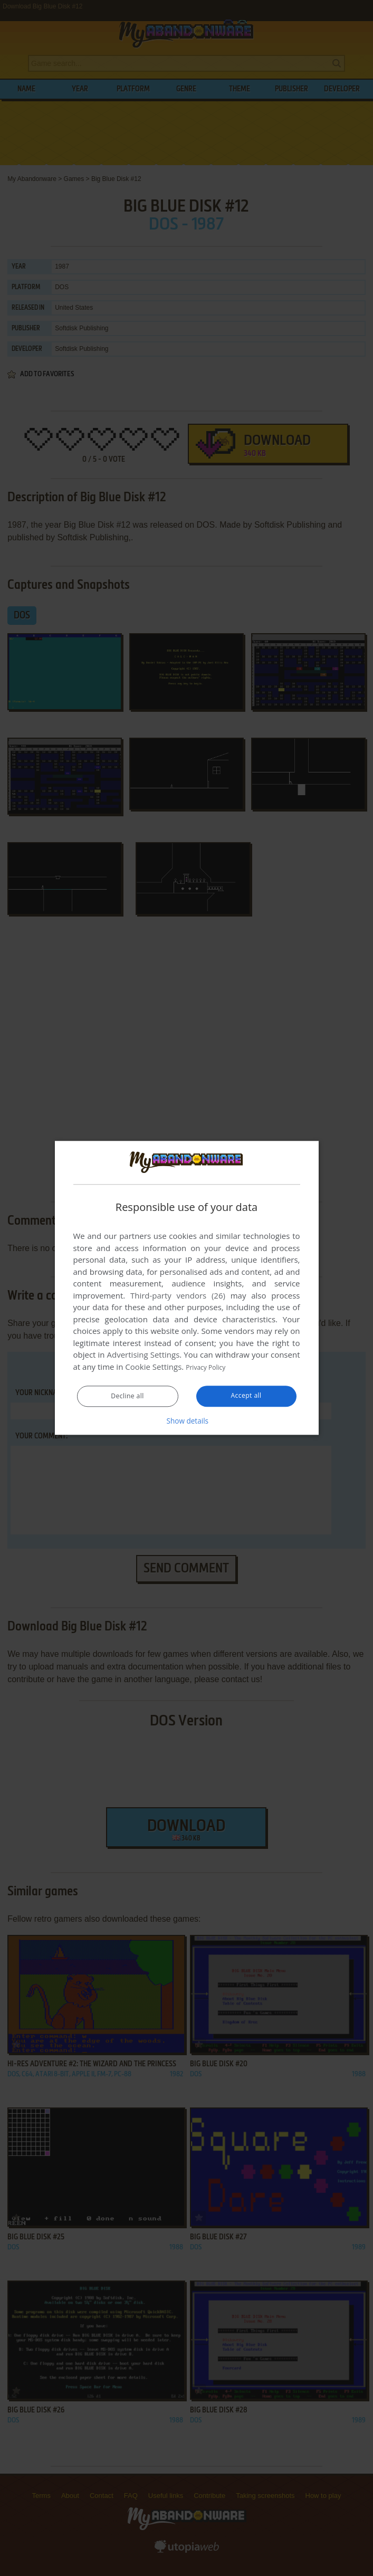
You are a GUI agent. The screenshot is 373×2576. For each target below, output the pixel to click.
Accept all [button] (246, 1396)
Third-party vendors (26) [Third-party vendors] (177, 1296)
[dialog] (187, 1288)
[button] (186, 1421)
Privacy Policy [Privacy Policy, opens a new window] (210, 1367)
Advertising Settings (143, 1355)
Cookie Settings (153, 1367)
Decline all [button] (128, 1396)
